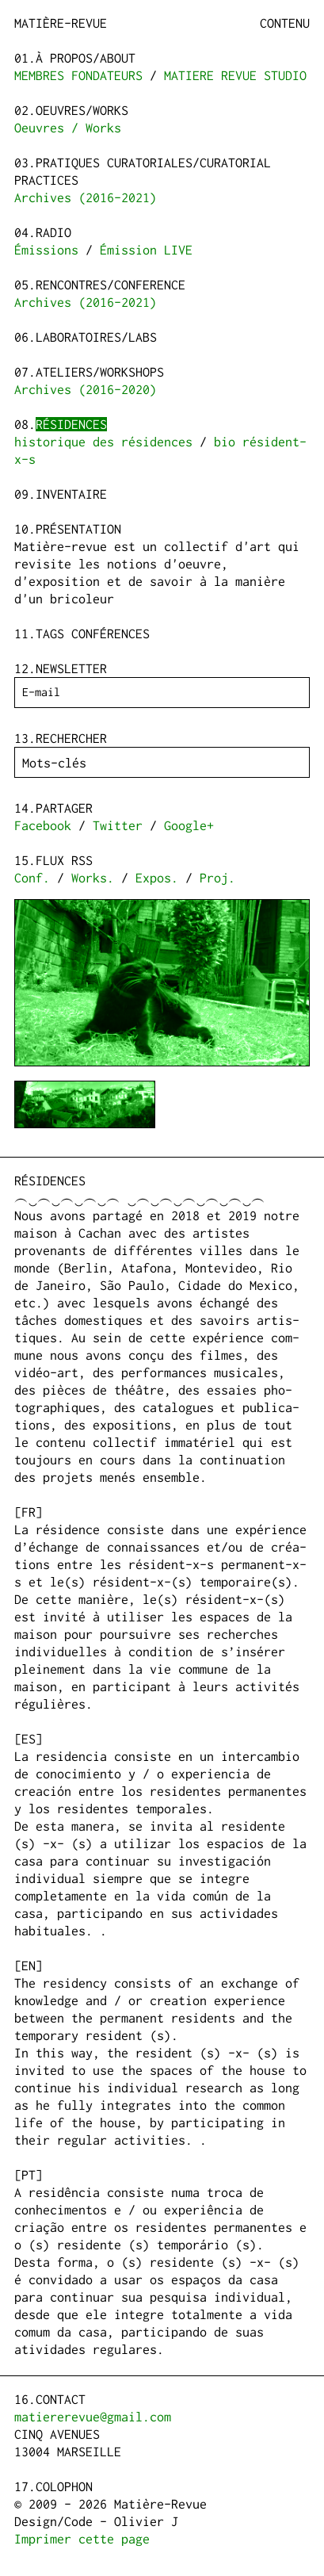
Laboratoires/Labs (96, 337)
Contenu (285, 23)
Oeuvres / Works (67, 128)
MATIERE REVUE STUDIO (235, 75)
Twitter (118, 825)
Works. (92, 878)
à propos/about (85, 58)
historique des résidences (103, 441)
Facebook (42, 825)
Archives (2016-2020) (85, 389)
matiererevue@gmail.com (92, 2416)
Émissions (46, 250)
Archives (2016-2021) (85, 197)
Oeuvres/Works (82, 110)
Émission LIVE (146, 250)
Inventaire (71, 494)
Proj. (217, 878)
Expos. (156, 878)
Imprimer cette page (82, 2539)
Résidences (71, 424)
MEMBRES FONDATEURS (78, 75)
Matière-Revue (60, 23)
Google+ (189, 825)
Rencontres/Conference (110, 285)
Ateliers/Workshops (100, 372)
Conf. (32, 878)
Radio (53, 232)
